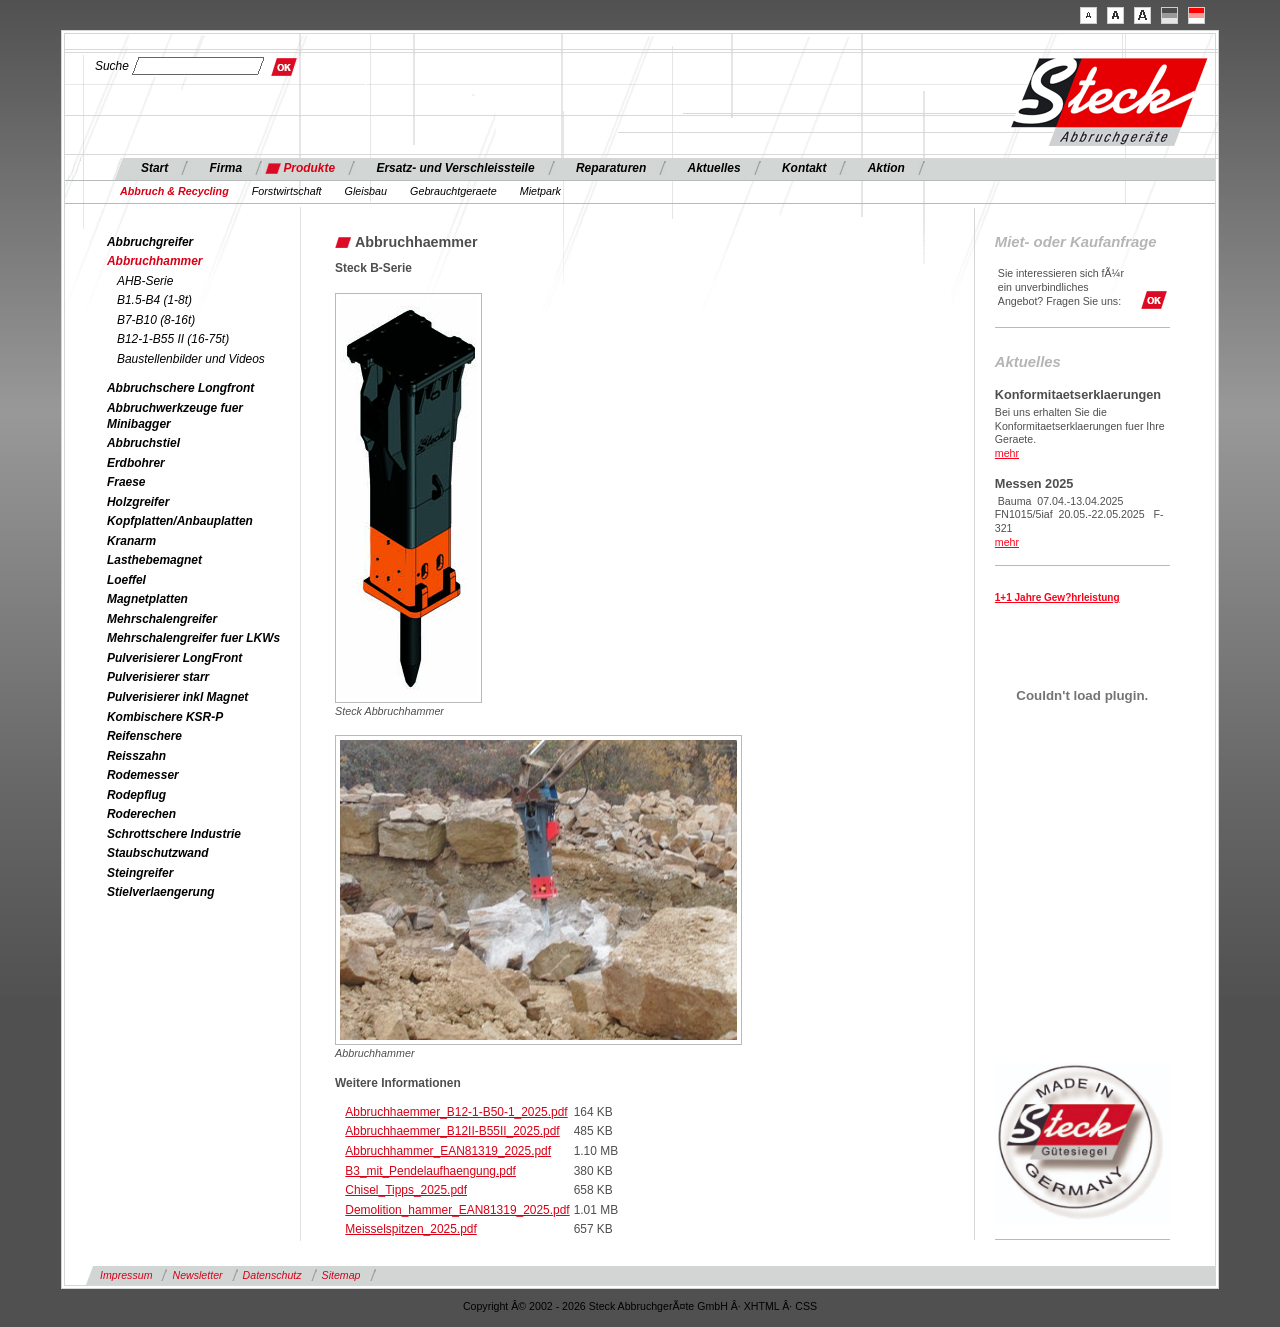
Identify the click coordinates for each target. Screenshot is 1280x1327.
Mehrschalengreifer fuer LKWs (193, 638)
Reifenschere (144, 736)
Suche (112, 66)
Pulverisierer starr (158, 677)
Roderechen (141, 814)
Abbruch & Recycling (174, 191)
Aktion (886, 168)
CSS (806, 1306)
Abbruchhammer (155, 261)
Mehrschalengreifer (162, 619)
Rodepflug (136, 795)
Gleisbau (366, 191)
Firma (226, 168)
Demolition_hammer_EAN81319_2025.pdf (457, 1210)
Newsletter (197, 1275)
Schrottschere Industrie (174, 834)
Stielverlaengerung (160, 892)
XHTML (762, 1306)
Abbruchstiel (143, 443)
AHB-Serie (145, 281)
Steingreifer (140, 873)
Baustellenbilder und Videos (191, 359)
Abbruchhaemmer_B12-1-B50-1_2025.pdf (456, 1112)
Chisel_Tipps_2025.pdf (406, 1190)
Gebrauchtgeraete (453, 191)
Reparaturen (611, 168)
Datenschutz (272, 1275)
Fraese (126, 482)
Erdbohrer (136, 463)
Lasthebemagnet (154, 560)
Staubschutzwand (157, 853)
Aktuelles (714, 168)
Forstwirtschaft (287, 191)
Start (154, 168)
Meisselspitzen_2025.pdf (410, 1229)
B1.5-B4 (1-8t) (154, 300)
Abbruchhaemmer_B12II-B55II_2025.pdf (452, 1131)
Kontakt (804, 168)
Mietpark (540, 191)
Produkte (309, 168)
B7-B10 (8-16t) (156, 320)
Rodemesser (143, 775)
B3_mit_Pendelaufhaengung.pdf (430, 1171)
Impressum (126, 1275)
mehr (1007, 453)
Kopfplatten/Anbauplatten (180, 521)
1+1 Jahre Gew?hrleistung (1057, 597)
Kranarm (131, 541)
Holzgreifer (138, 502)
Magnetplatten (147, 599)
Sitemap (341, 1275)
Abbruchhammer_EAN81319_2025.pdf (448, 1151)
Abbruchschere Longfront (180, 388)
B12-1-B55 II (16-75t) (173, 339)
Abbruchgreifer (150, 242)
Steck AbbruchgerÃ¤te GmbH (658, 1306)
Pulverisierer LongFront (174, 658)
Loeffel (126, 580)
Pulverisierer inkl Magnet (177, 697)
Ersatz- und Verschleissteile (455, 168)
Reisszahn (136, 756)
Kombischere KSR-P (165, 717)
